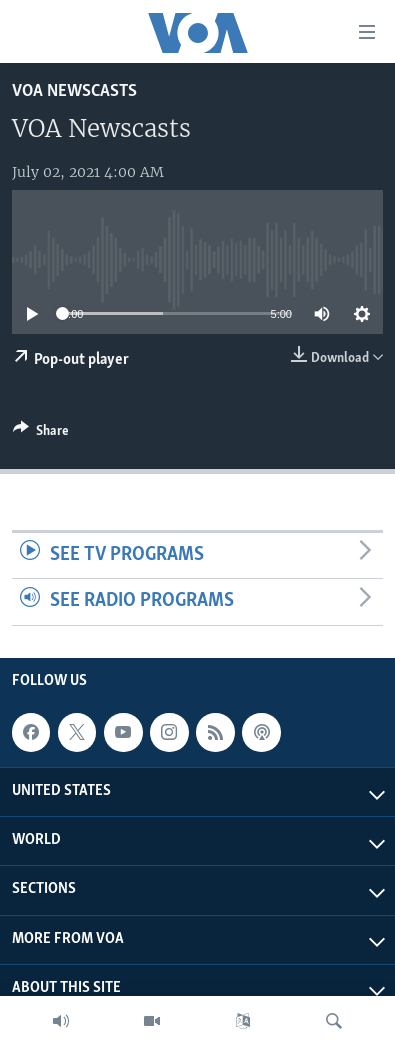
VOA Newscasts (74, 91)
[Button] (41, 434)
